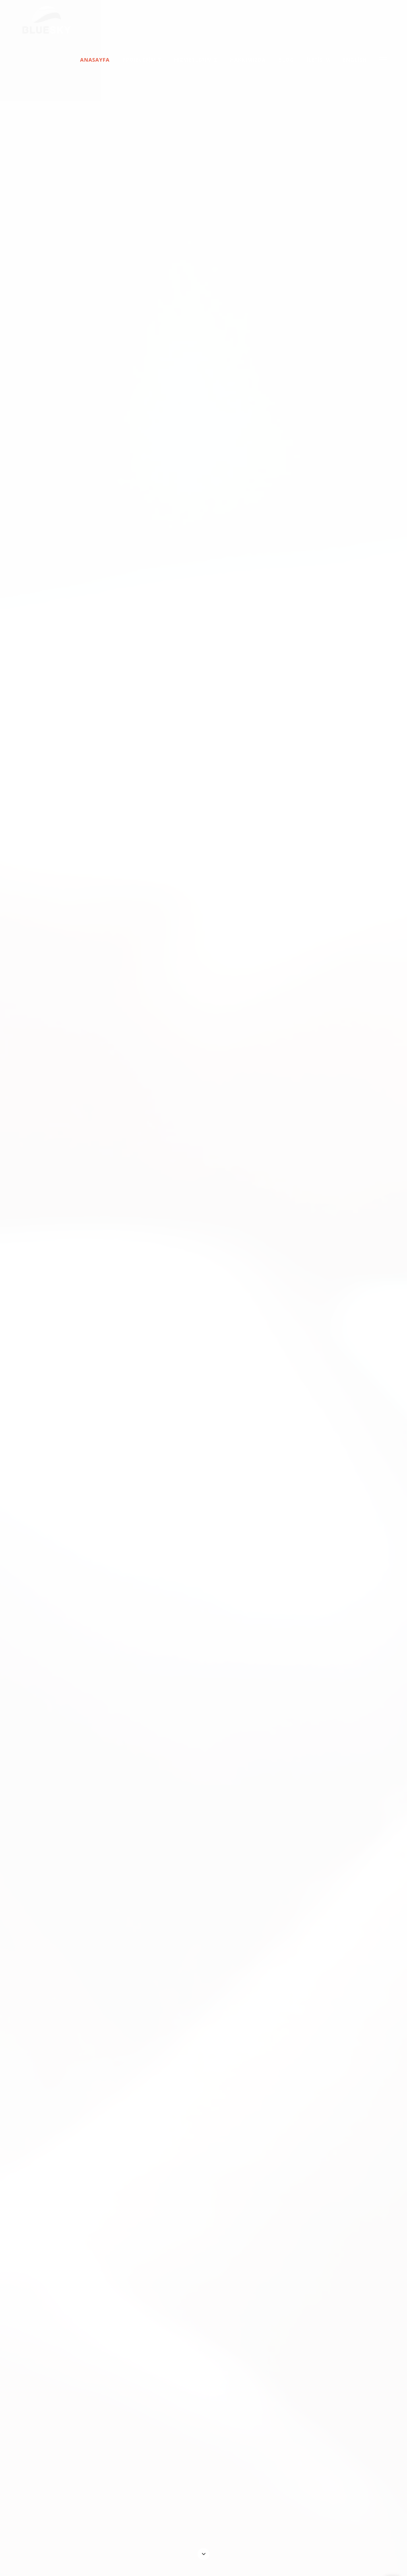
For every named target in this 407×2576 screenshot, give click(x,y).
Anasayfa (95, 59)
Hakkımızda (248, 59)
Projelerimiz (141, 59)
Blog (285, 59)
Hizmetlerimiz (195, 59)
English (355, 59)
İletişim (318, 59)
